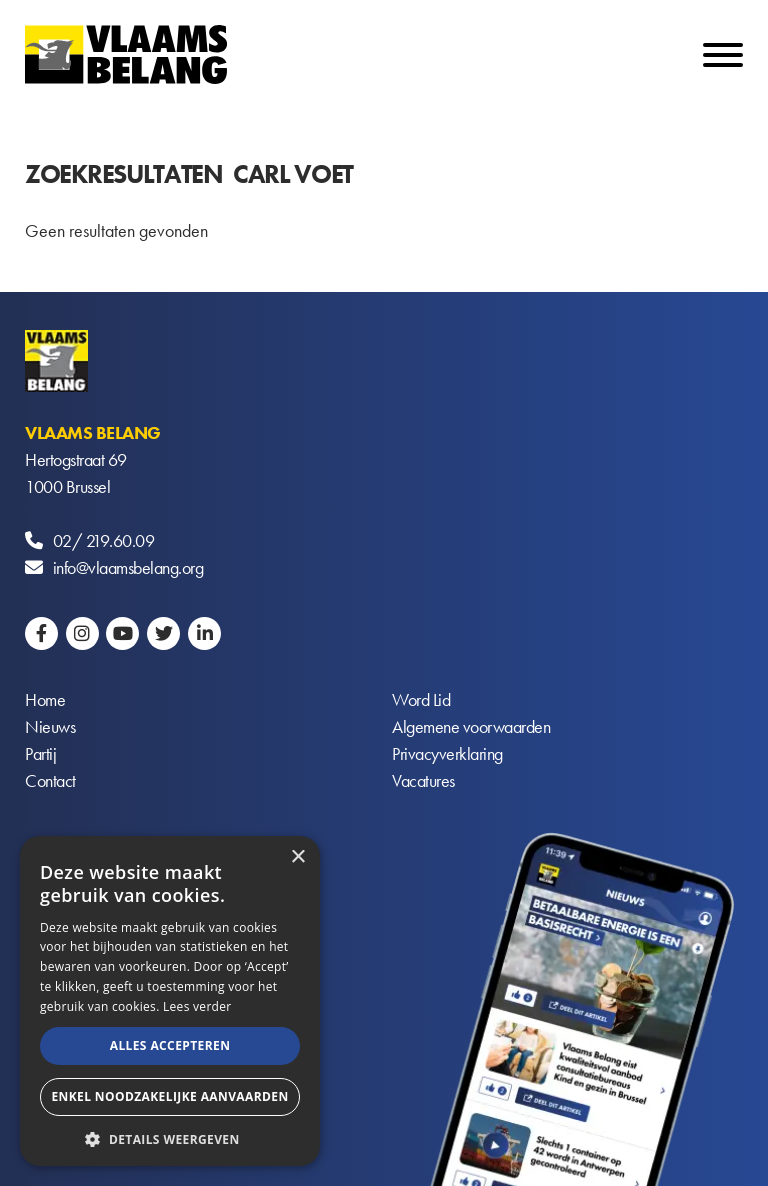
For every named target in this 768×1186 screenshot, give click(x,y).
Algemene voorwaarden (471, 726)
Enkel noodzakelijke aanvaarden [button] (169, 1096)
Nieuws (50, 726)
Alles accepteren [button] (170, 1045)
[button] (170, 1137)
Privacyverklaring (447, 753)
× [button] (297, 857)
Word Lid (421, 699)
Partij (40, 753)
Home (45, 699)
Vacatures (423, 780)
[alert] (170, 1001)
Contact (50, 780)
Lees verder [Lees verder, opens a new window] (197, 1006)
